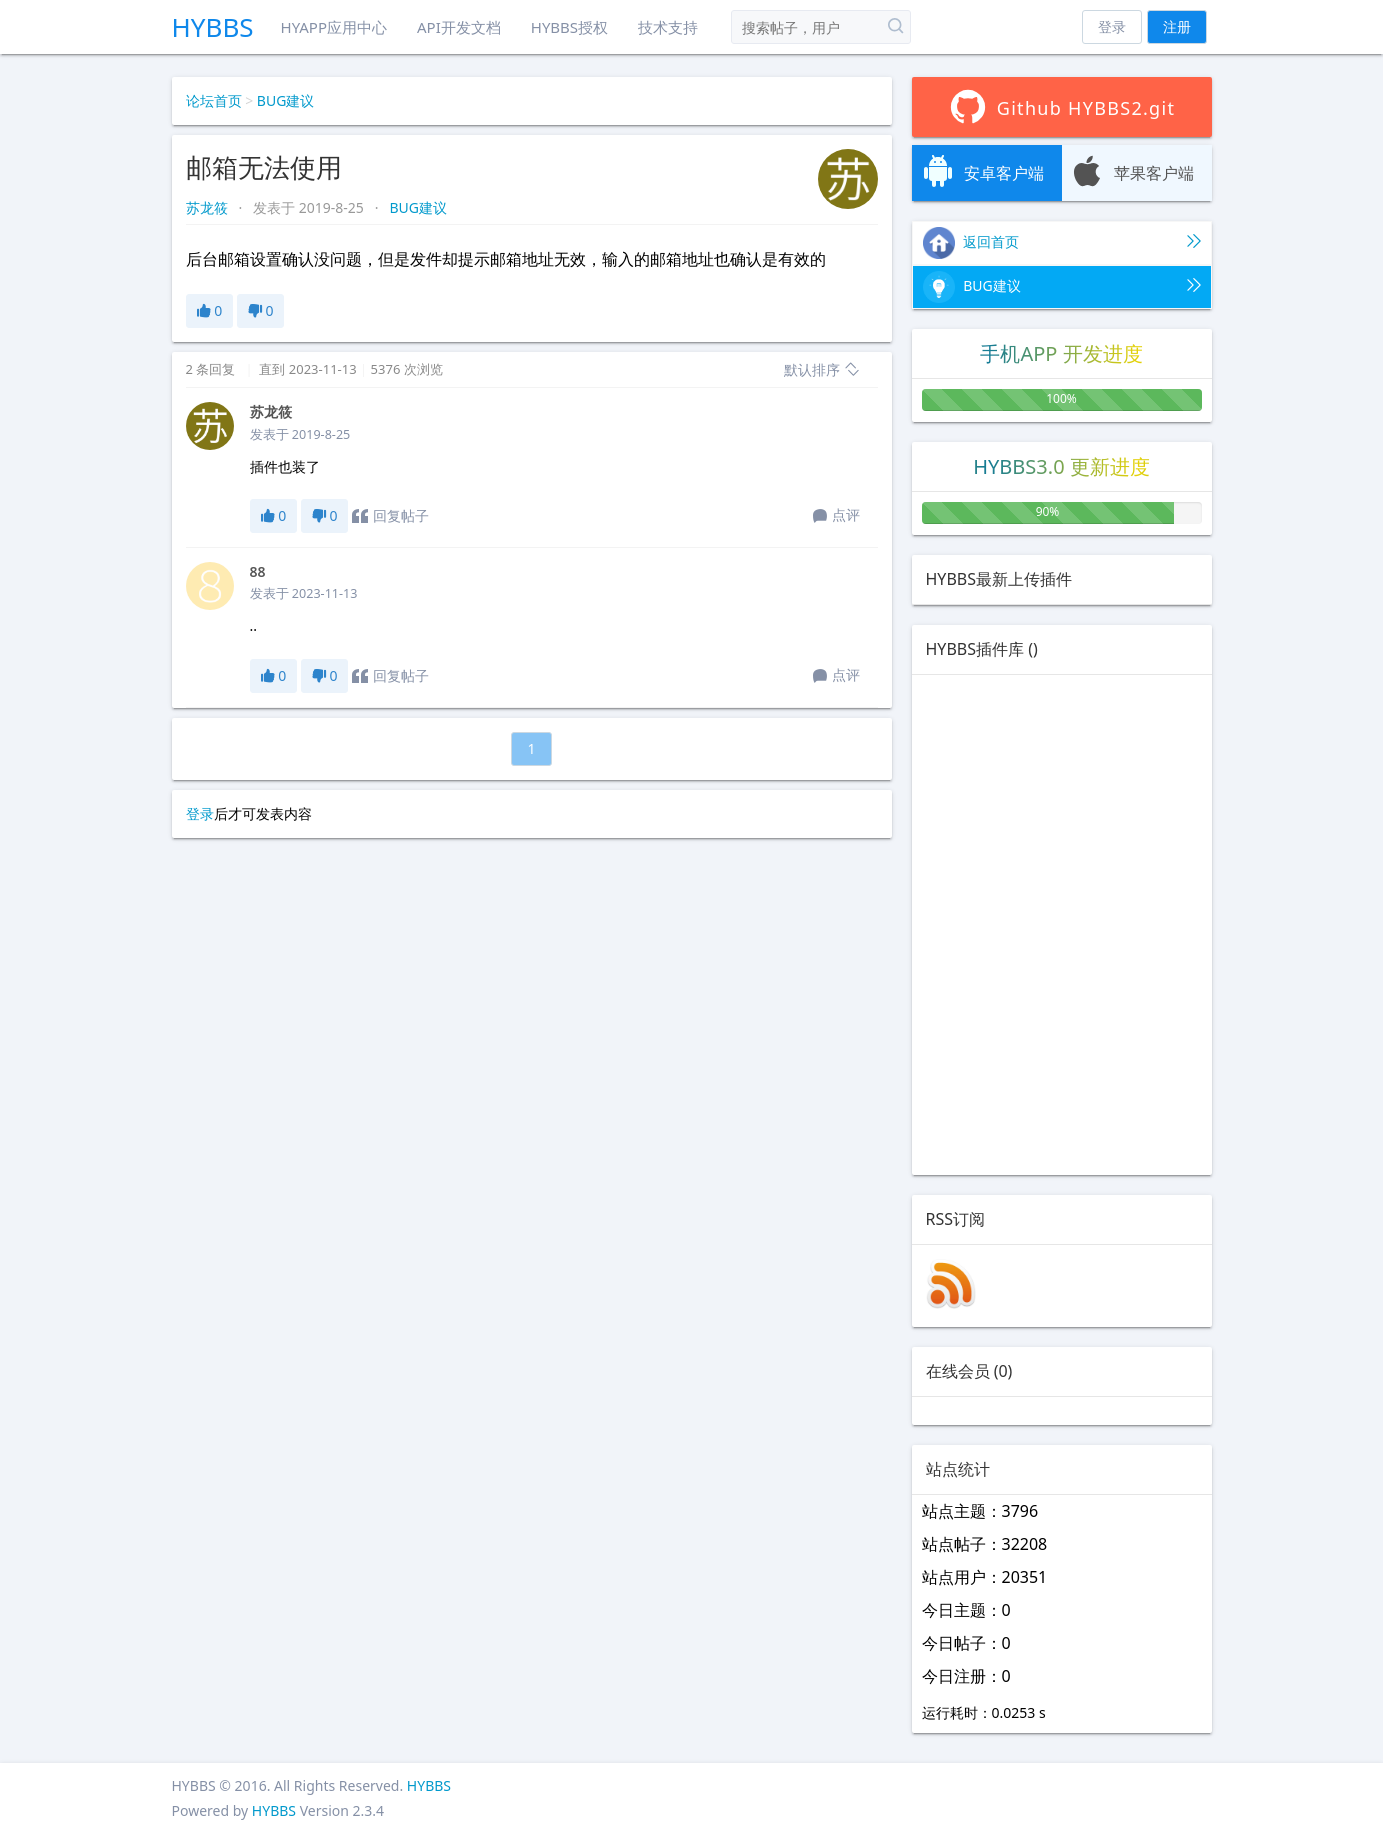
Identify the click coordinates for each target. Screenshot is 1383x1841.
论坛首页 (214, 100)
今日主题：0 (966, 1610)
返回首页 (1062, 243)
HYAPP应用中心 (334, 27)
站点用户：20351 (985, 1577)
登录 (1112, 26)
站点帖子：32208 (985, 1544)
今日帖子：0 (966, 1643)
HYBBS (213, 27)
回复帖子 (390, 516)
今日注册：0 (966, 1676)
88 (258, 571)
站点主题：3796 (980, 1511)
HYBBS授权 (569, 27)
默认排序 (822, 369)
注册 (1177, 26)
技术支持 (668, 27)
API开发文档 (459, 27)
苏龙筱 (209, 207)
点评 (836, 516)
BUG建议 (286, 100)
